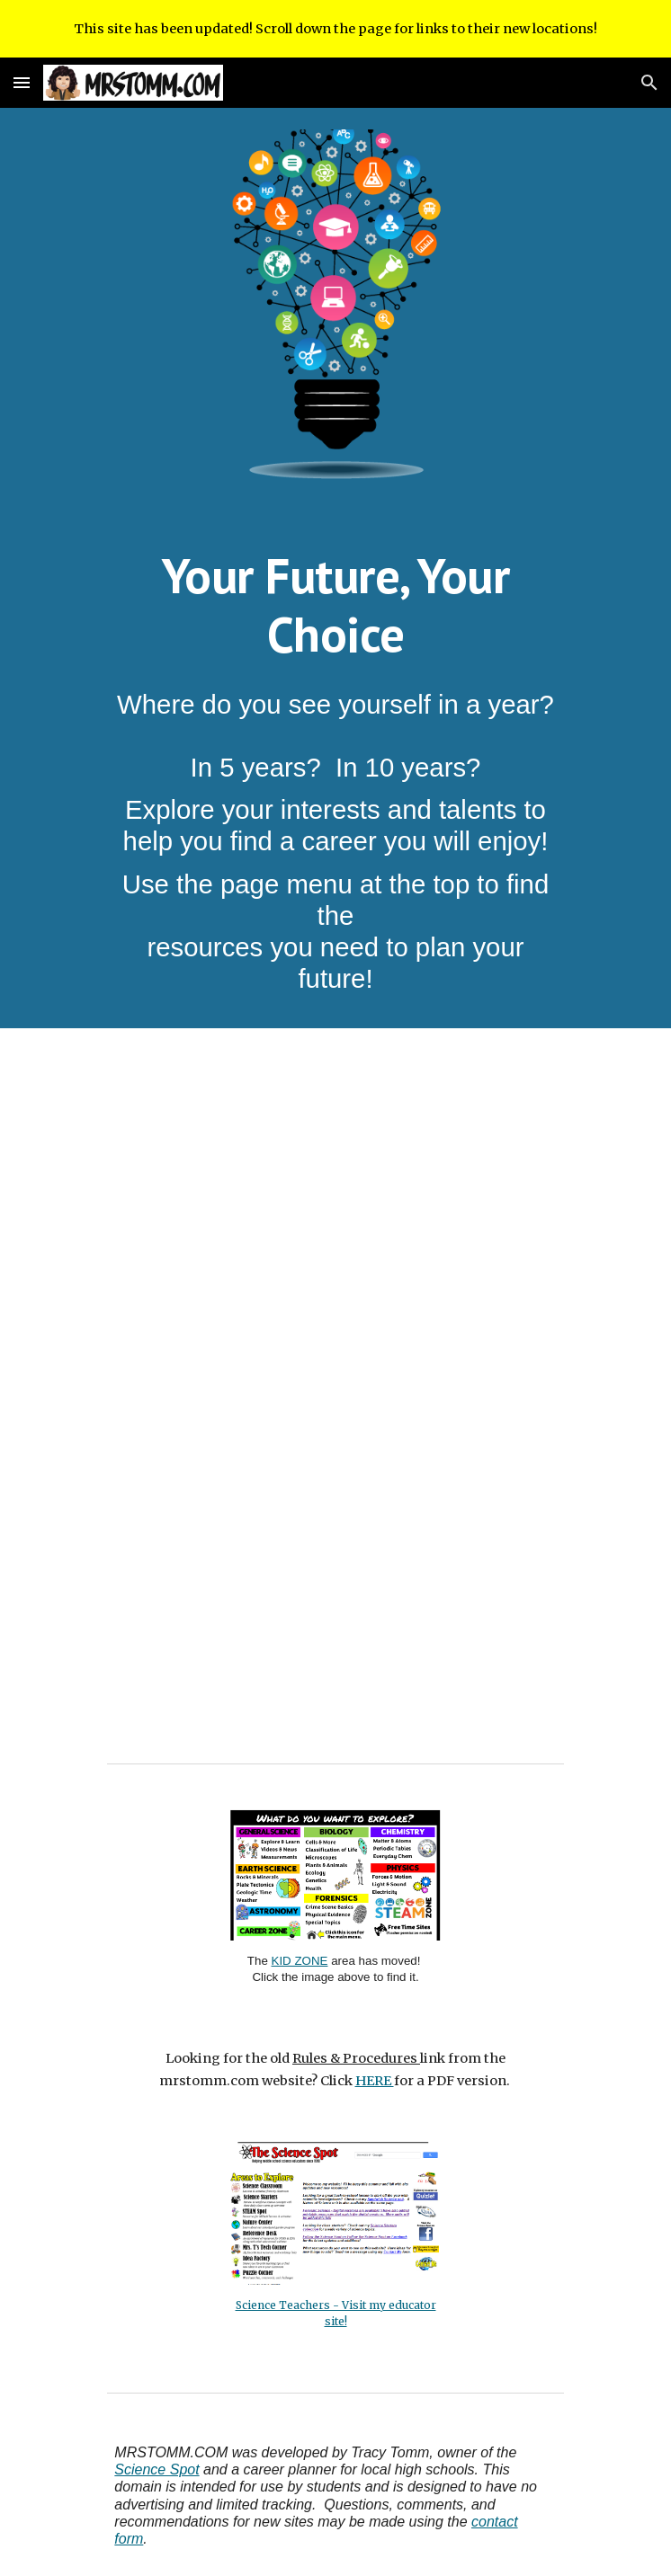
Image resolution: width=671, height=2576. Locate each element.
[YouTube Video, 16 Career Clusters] (335, 1557)
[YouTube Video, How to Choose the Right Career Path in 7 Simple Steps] (335, 1204)
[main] (335, 604)
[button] (21, 82)
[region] (335, 29)
